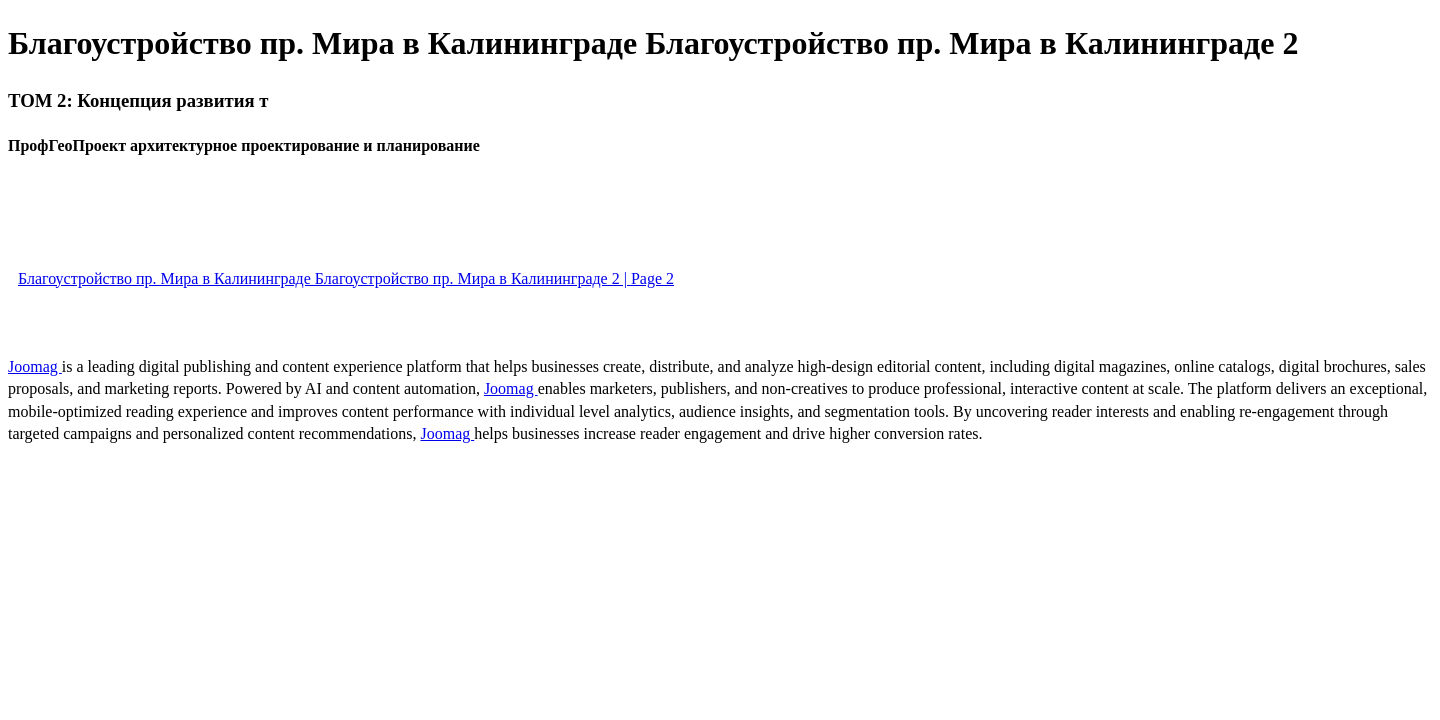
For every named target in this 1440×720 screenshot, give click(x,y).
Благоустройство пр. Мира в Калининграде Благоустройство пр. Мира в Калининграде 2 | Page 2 (346, 278)
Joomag (35, 366)
